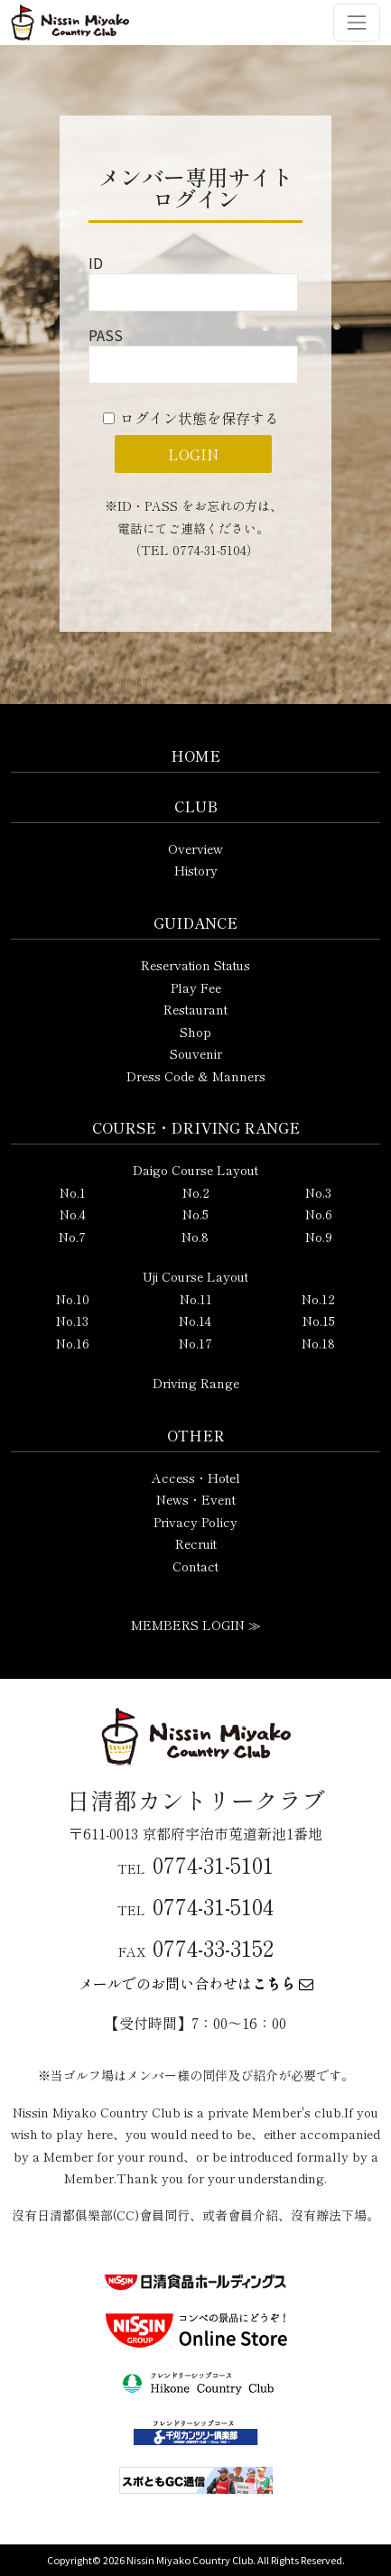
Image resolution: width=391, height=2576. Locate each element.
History (196, 870)
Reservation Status (195, 965)
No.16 (72, 1343)
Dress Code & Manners (195, 1076)
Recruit (196, 1543)
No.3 (318, 1192)
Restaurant (195, 1009)
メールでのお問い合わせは (196, 1983)
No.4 (73, 1214)
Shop (195, 1032)
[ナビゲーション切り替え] (356, 23)
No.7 (72, 1237)
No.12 (318, 1299)
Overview (195, 848)
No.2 (195, 1192)
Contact (195, 1566)
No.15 (319, 1320)
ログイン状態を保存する (199, 418)
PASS (105, 335)
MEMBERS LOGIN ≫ (196, 1625)
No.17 (195, 1343)
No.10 (72, 1299)
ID (95, 262)
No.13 (72, 1320)
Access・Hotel (196, 1478)
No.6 (318, 1214)
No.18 (318, 1343)
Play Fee (196, 987)
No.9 (318, 1237)
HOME (195, 755)
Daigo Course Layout (195, 1170)
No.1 (73, 1192)
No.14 (195, 1320)
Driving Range (196, 1383)
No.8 (195, 1237)
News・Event (196, 1499)
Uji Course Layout (195, 1276)
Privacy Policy (195, 1522)
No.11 (196, 1299)
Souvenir (196, 1053)
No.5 (195, 1214)
